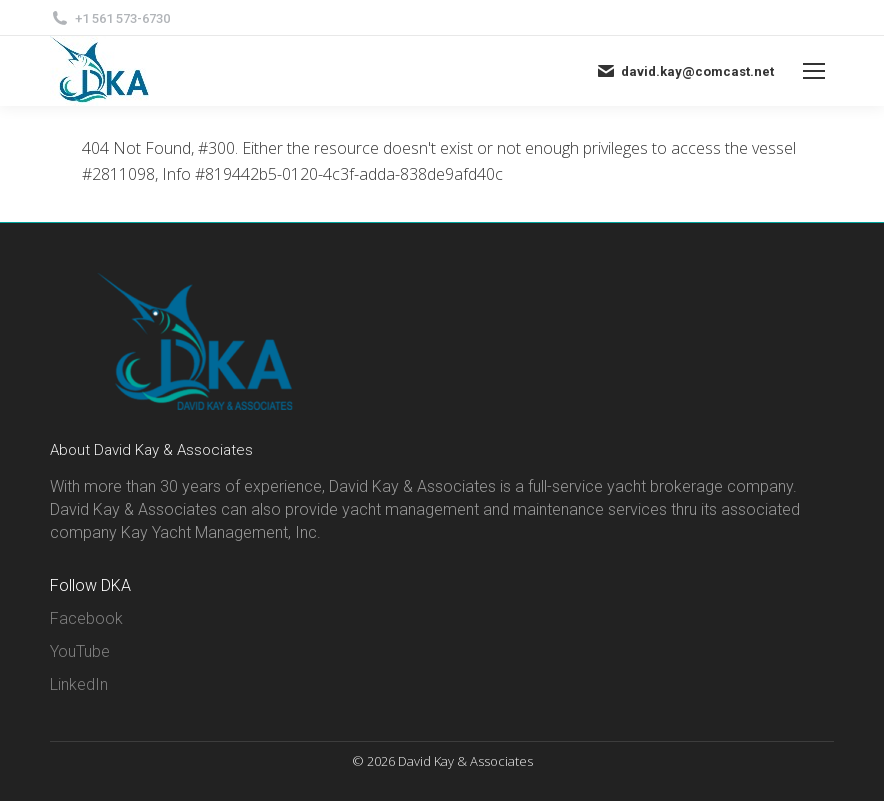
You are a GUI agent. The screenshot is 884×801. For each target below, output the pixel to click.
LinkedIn (79, 684)
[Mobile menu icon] (814, 71)
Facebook (86, 618)
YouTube (80, 651)
